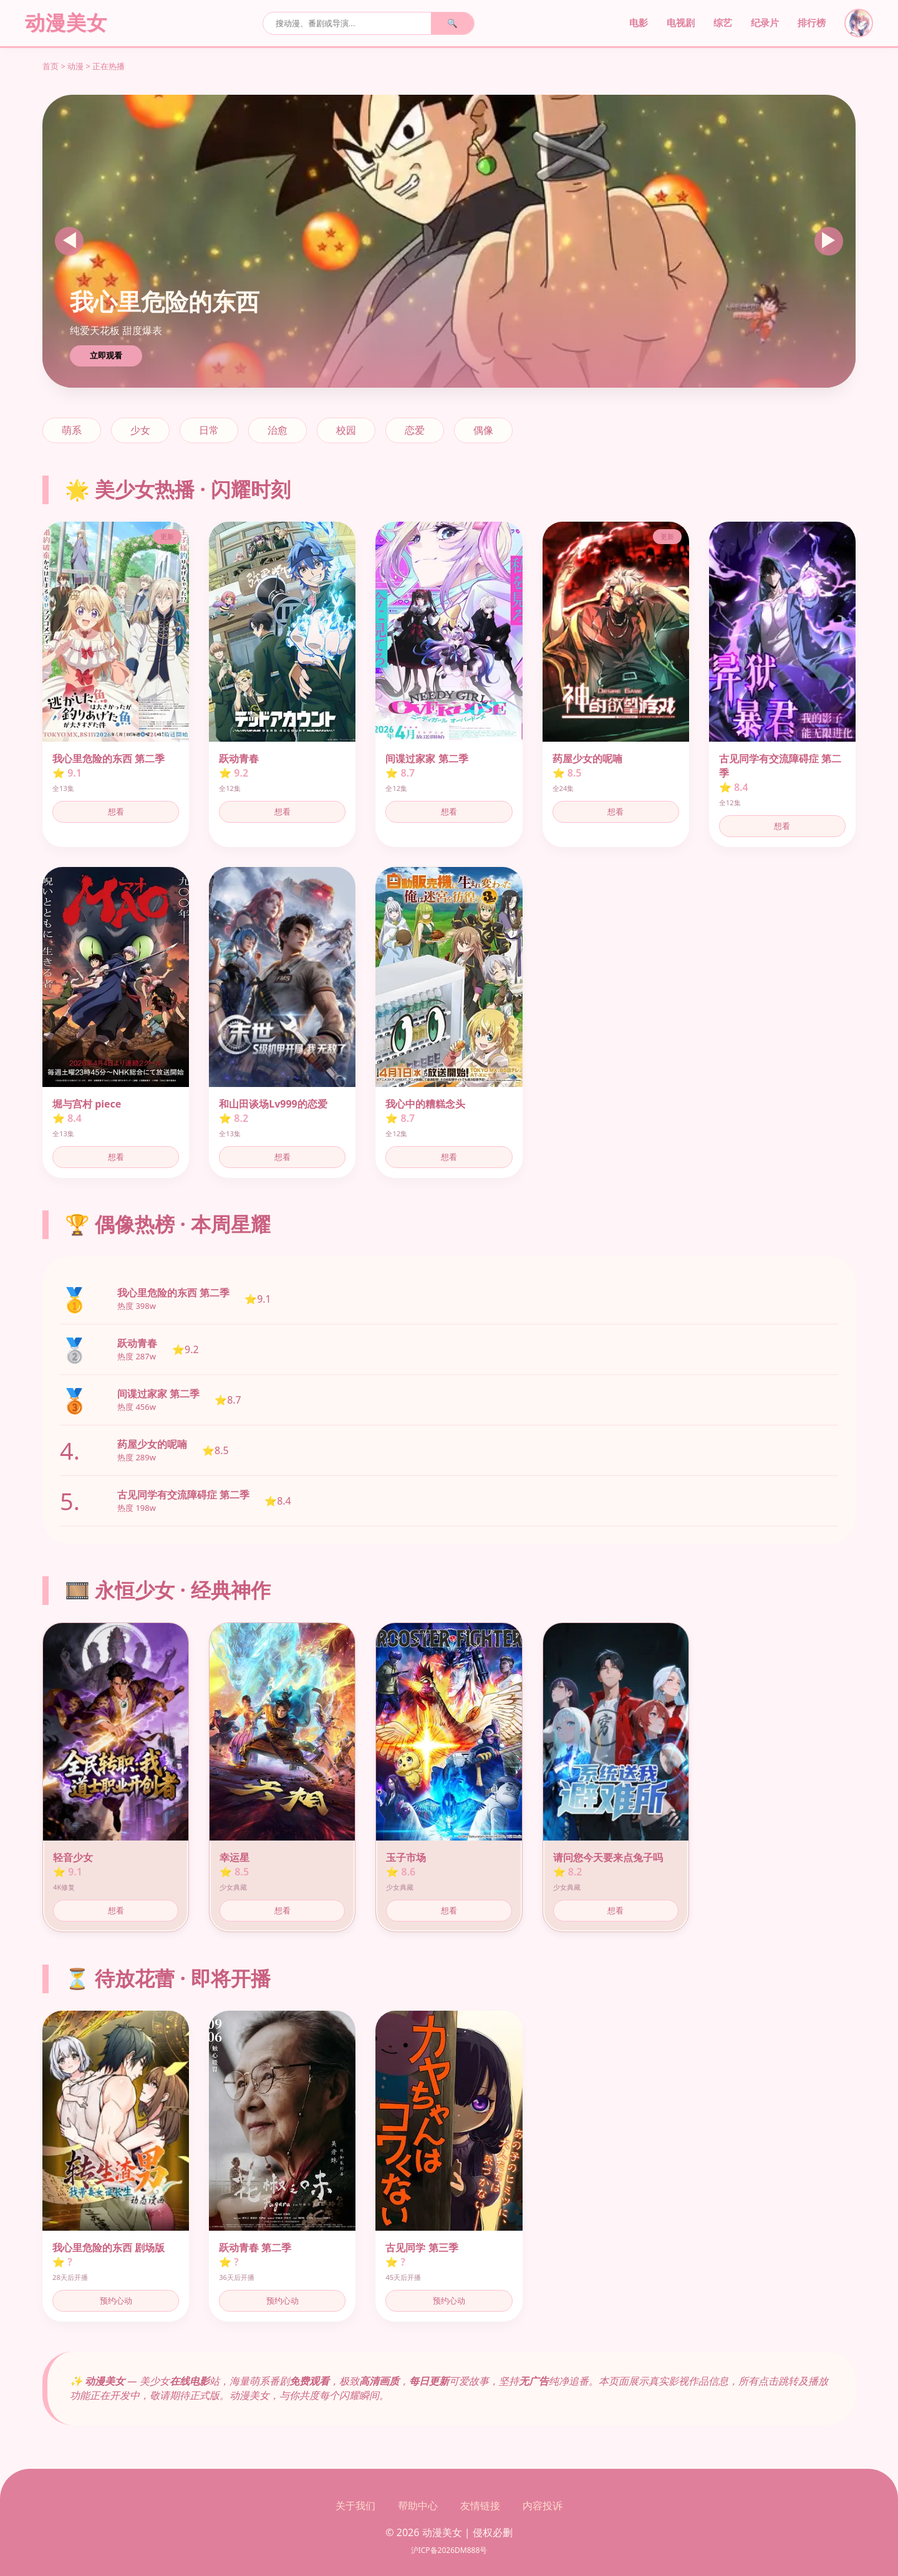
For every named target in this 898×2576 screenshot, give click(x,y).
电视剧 (681, 22)
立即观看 (106, 355)
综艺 (722, 22)
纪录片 (765, 22)
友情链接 (480, 2505)
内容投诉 (542, 2505)
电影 (638, 22)
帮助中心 (418, 2505)
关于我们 (355, 2505)
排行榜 (812, 22)
